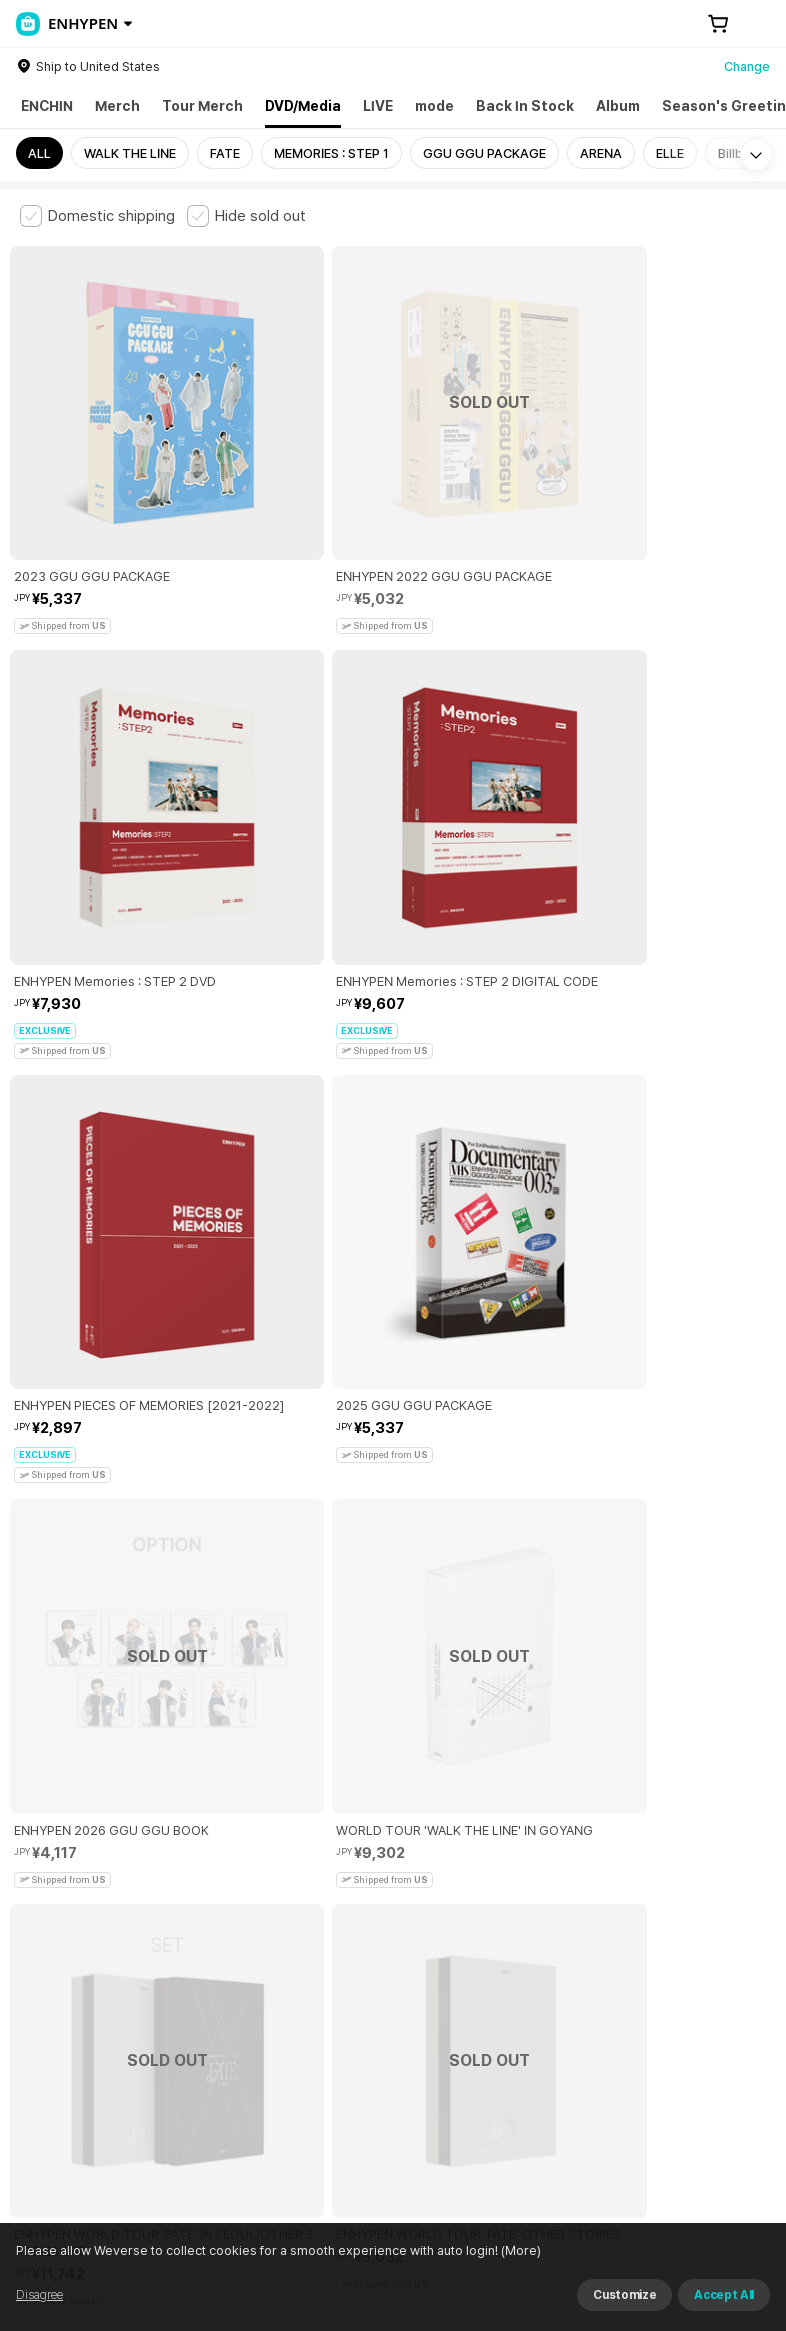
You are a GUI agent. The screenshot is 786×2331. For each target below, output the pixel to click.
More (393, 1795)
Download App (715, 2202)
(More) (519, 2250)
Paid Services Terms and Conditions (265, 1934)
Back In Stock (525, 106)
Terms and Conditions (75, 1934)
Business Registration (323, 2045)
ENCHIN (47, 106)
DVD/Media (303, 106)
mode (434, 106)
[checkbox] (97, 216)
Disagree (39, 2295)
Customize (624, 2295)
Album (618, 106)
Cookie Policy (51, 1957)
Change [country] (747, 66)
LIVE (378, 106)
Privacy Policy (645, 1934)
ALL (39, 153)
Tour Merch (202, 106)
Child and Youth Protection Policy (486, 1934)
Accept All (724, 2295)
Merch (117, 106)
